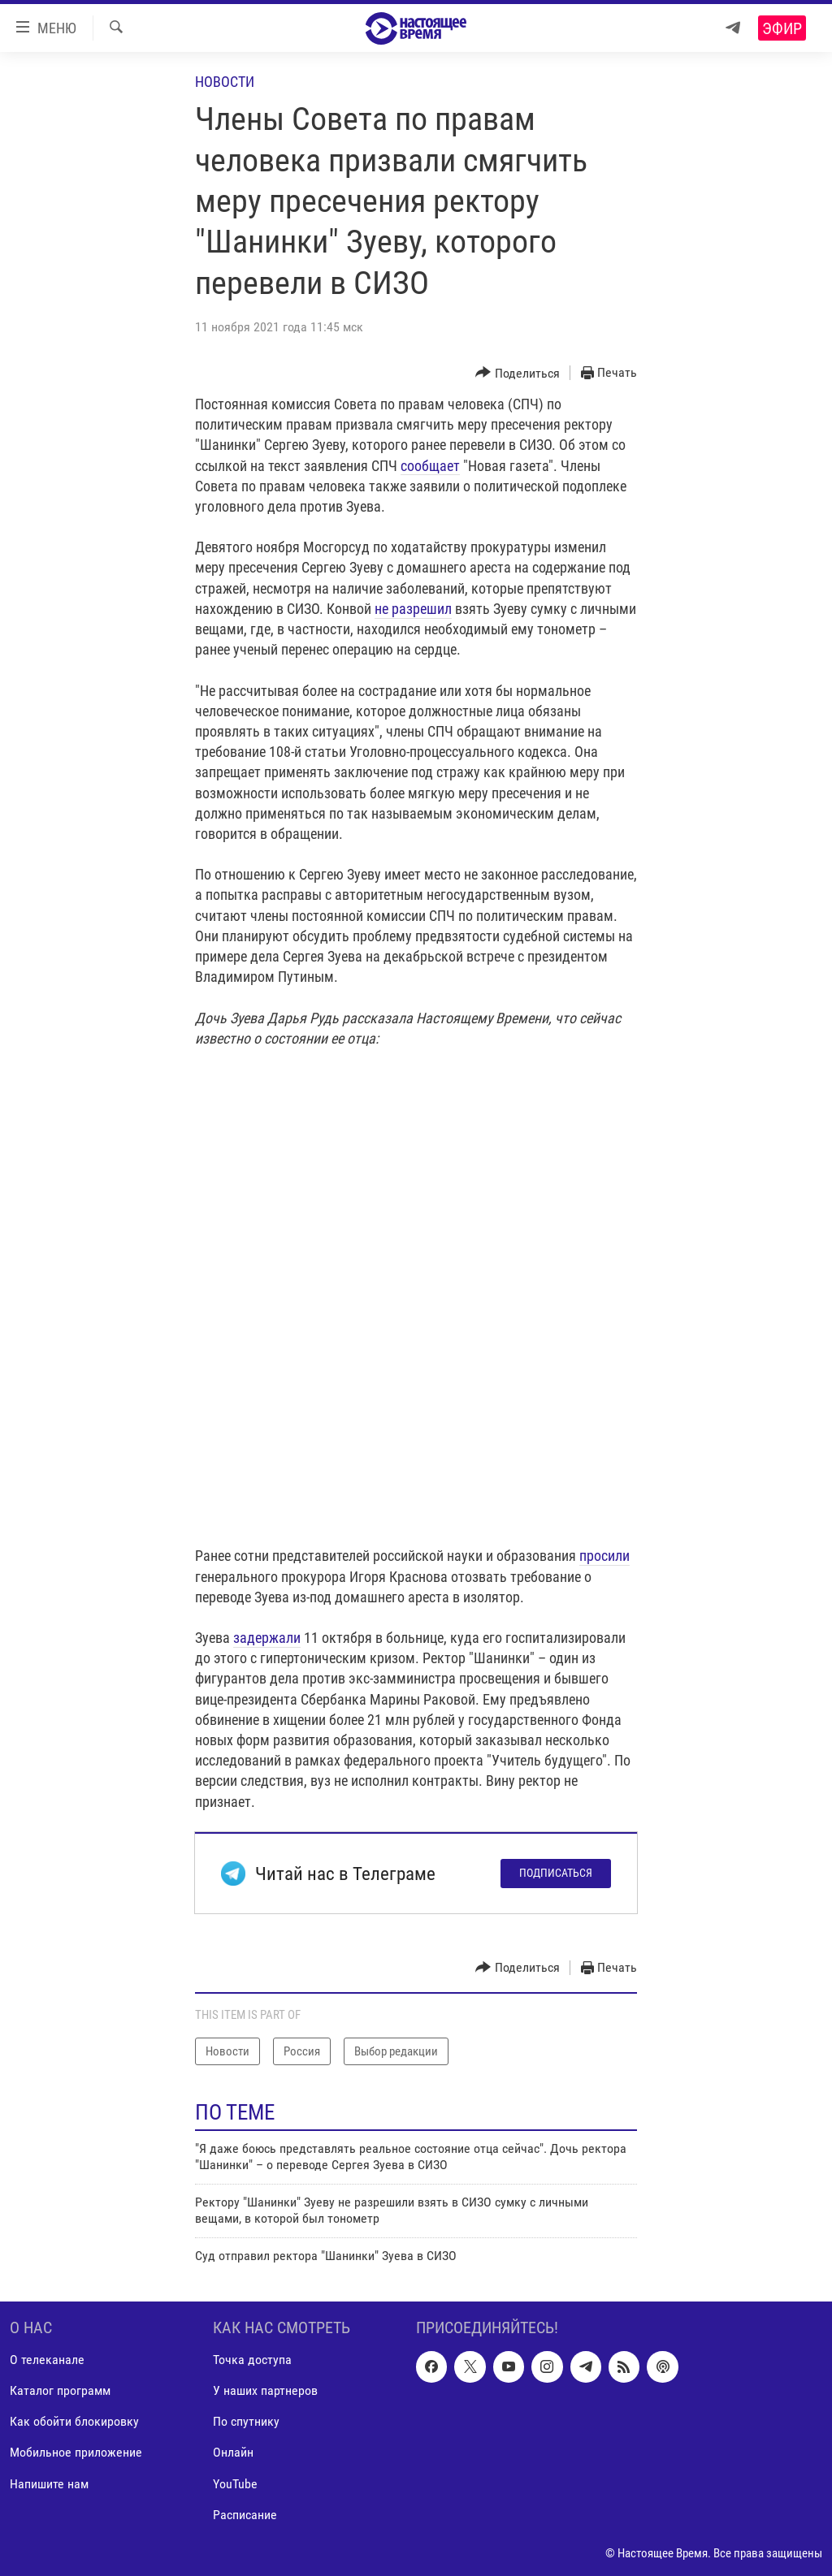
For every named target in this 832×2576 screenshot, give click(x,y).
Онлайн (233, 2452)
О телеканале (47, 2359)
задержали (267, 1637)
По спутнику (246, 2421)
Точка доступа (252, 2359)
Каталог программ (60, 2390)
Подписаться (555, 1872)
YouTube (235, 2483)
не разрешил (413, 608)
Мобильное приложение (76, 2452)
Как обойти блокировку (74, 2421)
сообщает (430, 465)
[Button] (517, 373)
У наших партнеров (265, 2390)
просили (604, 1555)
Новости (224, 81)
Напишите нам (49, 2483)
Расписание (245, 2514)
